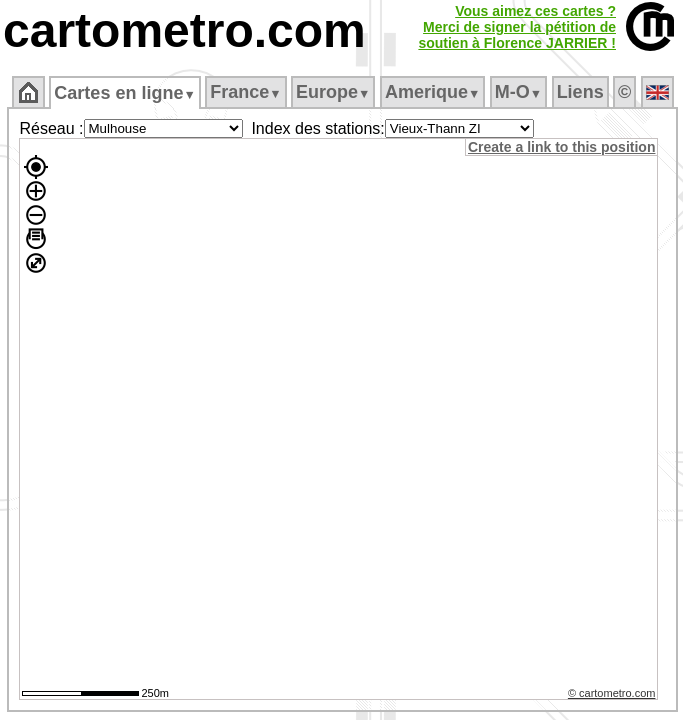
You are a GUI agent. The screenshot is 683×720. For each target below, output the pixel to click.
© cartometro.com (612, 693)
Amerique (432, 92)
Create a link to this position (561, 147)
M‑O (518, 92)
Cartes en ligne (124, 93)
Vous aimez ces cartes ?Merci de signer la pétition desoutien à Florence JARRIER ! (517, 27)
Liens (580, 92)
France (245, 92)
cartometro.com (184, 30)
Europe (333, 92)
